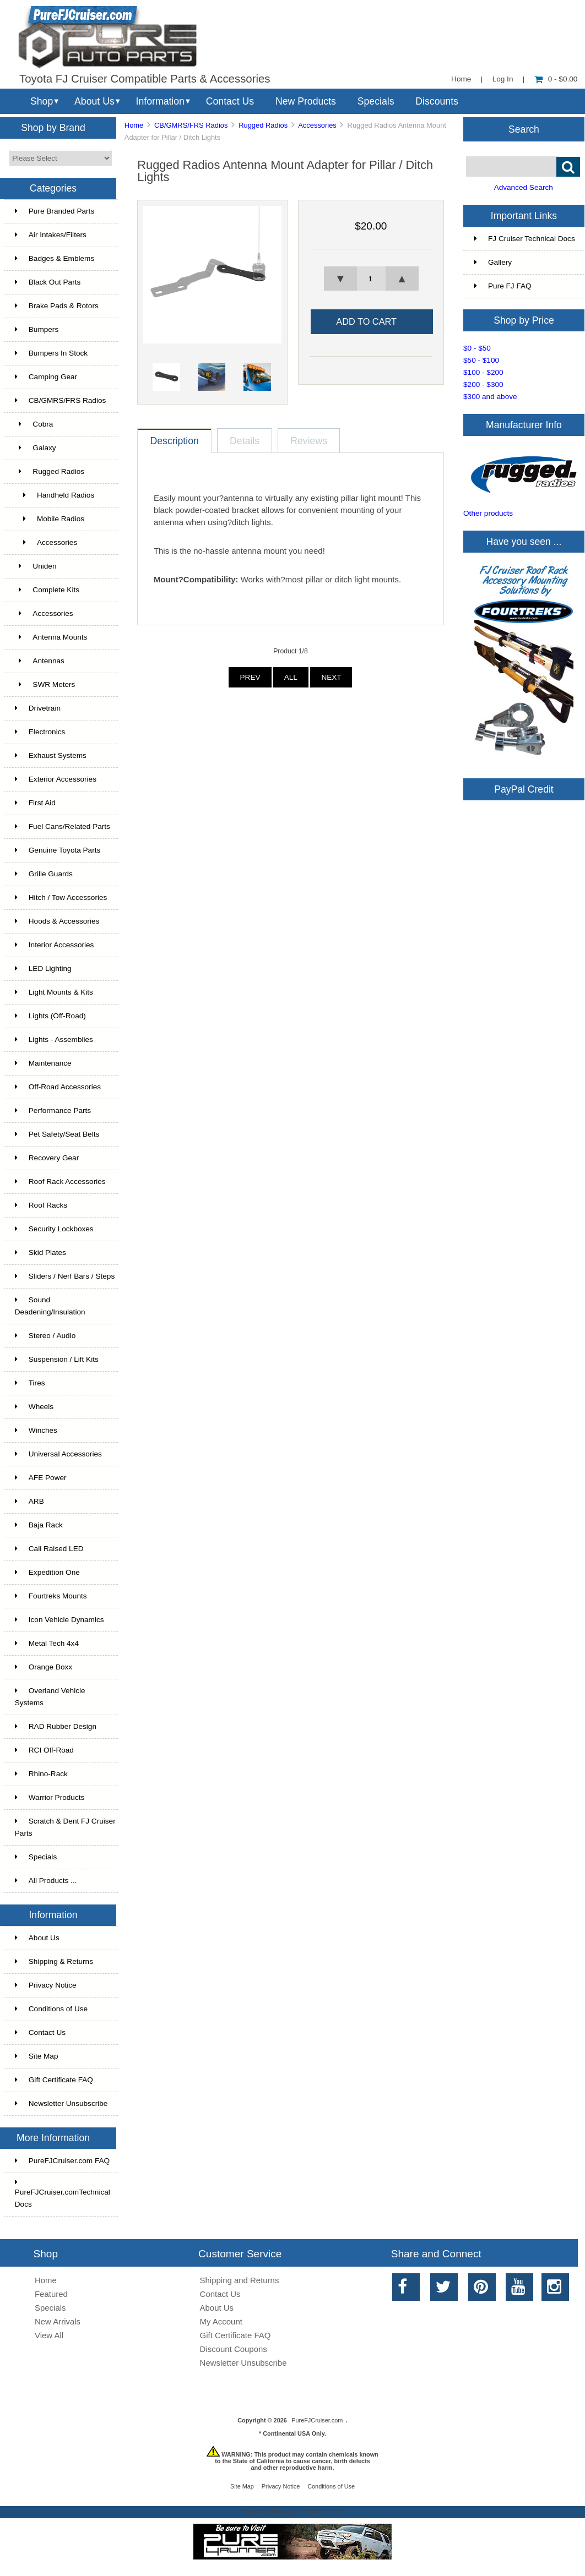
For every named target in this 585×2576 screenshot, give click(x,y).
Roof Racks (41, 1205)
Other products (488, 513)
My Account (221, 2321)
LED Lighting (43, 968)
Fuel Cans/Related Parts (62, 826)
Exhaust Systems (50, 755)
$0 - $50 (477, 348)
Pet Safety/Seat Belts (57, 1134)
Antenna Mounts (51, 637)
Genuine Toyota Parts (57, 850)
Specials (376, 101)
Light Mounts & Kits (54, 992)
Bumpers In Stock (51, 353)
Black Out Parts (47, 282)
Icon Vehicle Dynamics (59, 1620)
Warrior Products (49, 1797)
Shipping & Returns (54, 1961)
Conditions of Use (51, 2009)
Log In (502, 79)
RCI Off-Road (44, 1750)
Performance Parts (53, 1110)
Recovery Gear (47, 1158)
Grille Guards (44, 874)
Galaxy (35, 448)
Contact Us (230, 101)
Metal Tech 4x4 (47, 1643)
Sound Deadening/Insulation (50, 1306)
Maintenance (43, 1063)
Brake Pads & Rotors (57, 306)
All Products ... (46, 1880)
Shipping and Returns (239, 2280)
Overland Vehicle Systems (50, 1697)
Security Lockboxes (54, 1229)
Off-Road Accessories (58, 1087)
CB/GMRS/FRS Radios (191, 125)
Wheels (34, 1406)
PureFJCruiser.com (317, 2420)
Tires (30, 1383)
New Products (305, 101)
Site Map (36, 2056)
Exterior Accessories (55, 779)
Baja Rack (39, 1525)
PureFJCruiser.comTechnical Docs (62, 2193)
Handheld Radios (54, 495)
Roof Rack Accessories (60, 1181)
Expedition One (47, 1572)
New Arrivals (57, 2321)
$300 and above (490, 396)
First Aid (35, 803)
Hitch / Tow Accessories (61, 897)
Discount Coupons (233, 2349)
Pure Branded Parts (54, 211)
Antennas (39, 661)
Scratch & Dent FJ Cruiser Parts (65, 1827)
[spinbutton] (371, 278)
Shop (41, 101)
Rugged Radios (263, 125)
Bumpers (36, 329)
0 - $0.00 (556, 79)
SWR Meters (45, 684)
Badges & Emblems (54, 258)
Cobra (34, 424)
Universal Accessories (58, 1454)
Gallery (493, 262)
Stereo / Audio (45, 1335)
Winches (36, 1430)
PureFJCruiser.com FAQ (62, 2161)
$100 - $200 (483, 372)
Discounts (436, 101)
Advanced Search (523, 187)
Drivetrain (38, 708)
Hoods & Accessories (57, 921)
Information (160, 101)
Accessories (44, 613)
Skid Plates (40, 1252)
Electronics (40, 732)
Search (523, 128)
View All (49, 2335)
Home (461, 79)
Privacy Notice (46, 1985)
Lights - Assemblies (54, 1039)
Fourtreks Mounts (51, 1596)
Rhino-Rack (41, 1774)
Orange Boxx (43, 1667)
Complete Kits (47, 590)
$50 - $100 (481, 360)
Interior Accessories (54, 945)
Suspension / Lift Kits (57, 1359)
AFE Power (41, 1477)
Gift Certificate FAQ (54, 2080)
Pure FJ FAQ (503, 286)
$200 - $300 (483, 384)
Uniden (36, 566)
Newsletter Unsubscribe (61, 2103)
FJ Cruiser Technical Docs (524, 238)
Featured (51, 2294)
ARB (29, 1501)
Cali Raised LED (49, 1548)
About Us (94, 101)
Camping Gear (46, 377)
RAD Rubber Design (55, 1726)
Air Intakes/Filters (50, 235)
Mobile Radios (49, 519)
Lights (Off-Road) (50, 1016)
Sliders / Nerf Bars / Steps (65, 1276)
